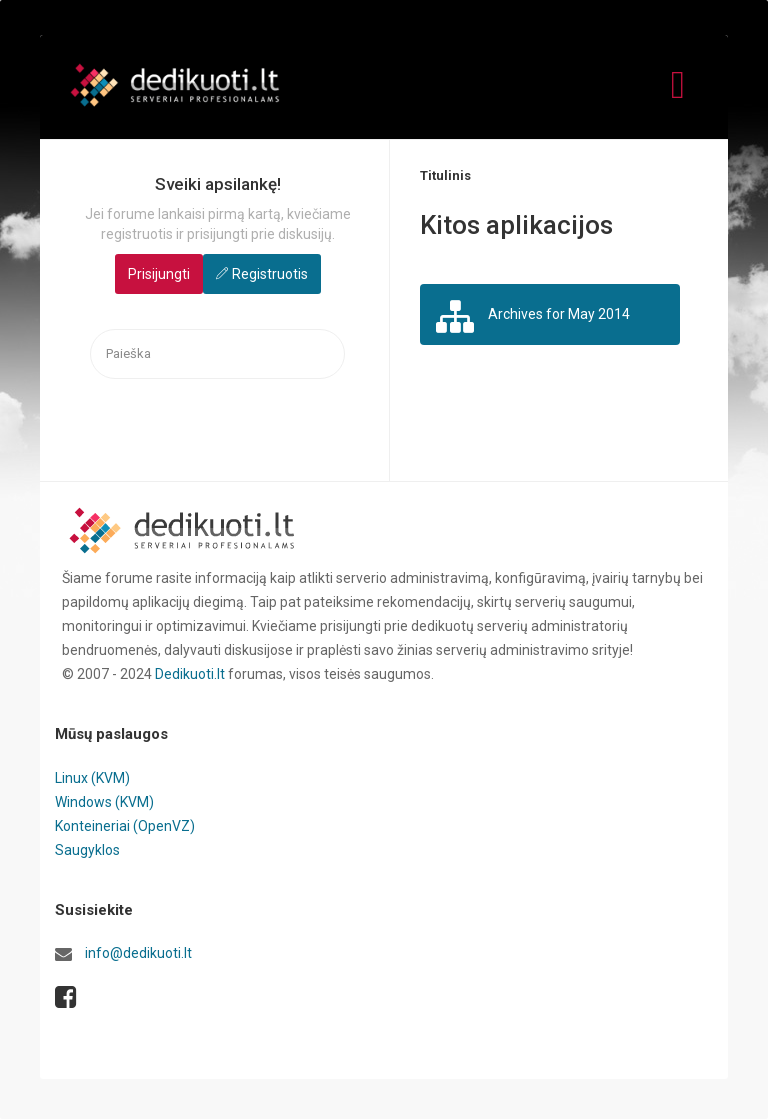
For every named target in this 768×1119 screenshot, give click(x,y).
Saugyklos (87, 850)
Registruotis (270, 274)
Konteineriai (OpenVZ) (125, 826)
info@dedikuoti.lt (138, 953)
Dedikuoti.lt (190, 674)
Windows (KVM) (104, 802)
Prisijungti (159, 274)
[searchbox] (217, 354)
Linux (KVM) (92, 778)
